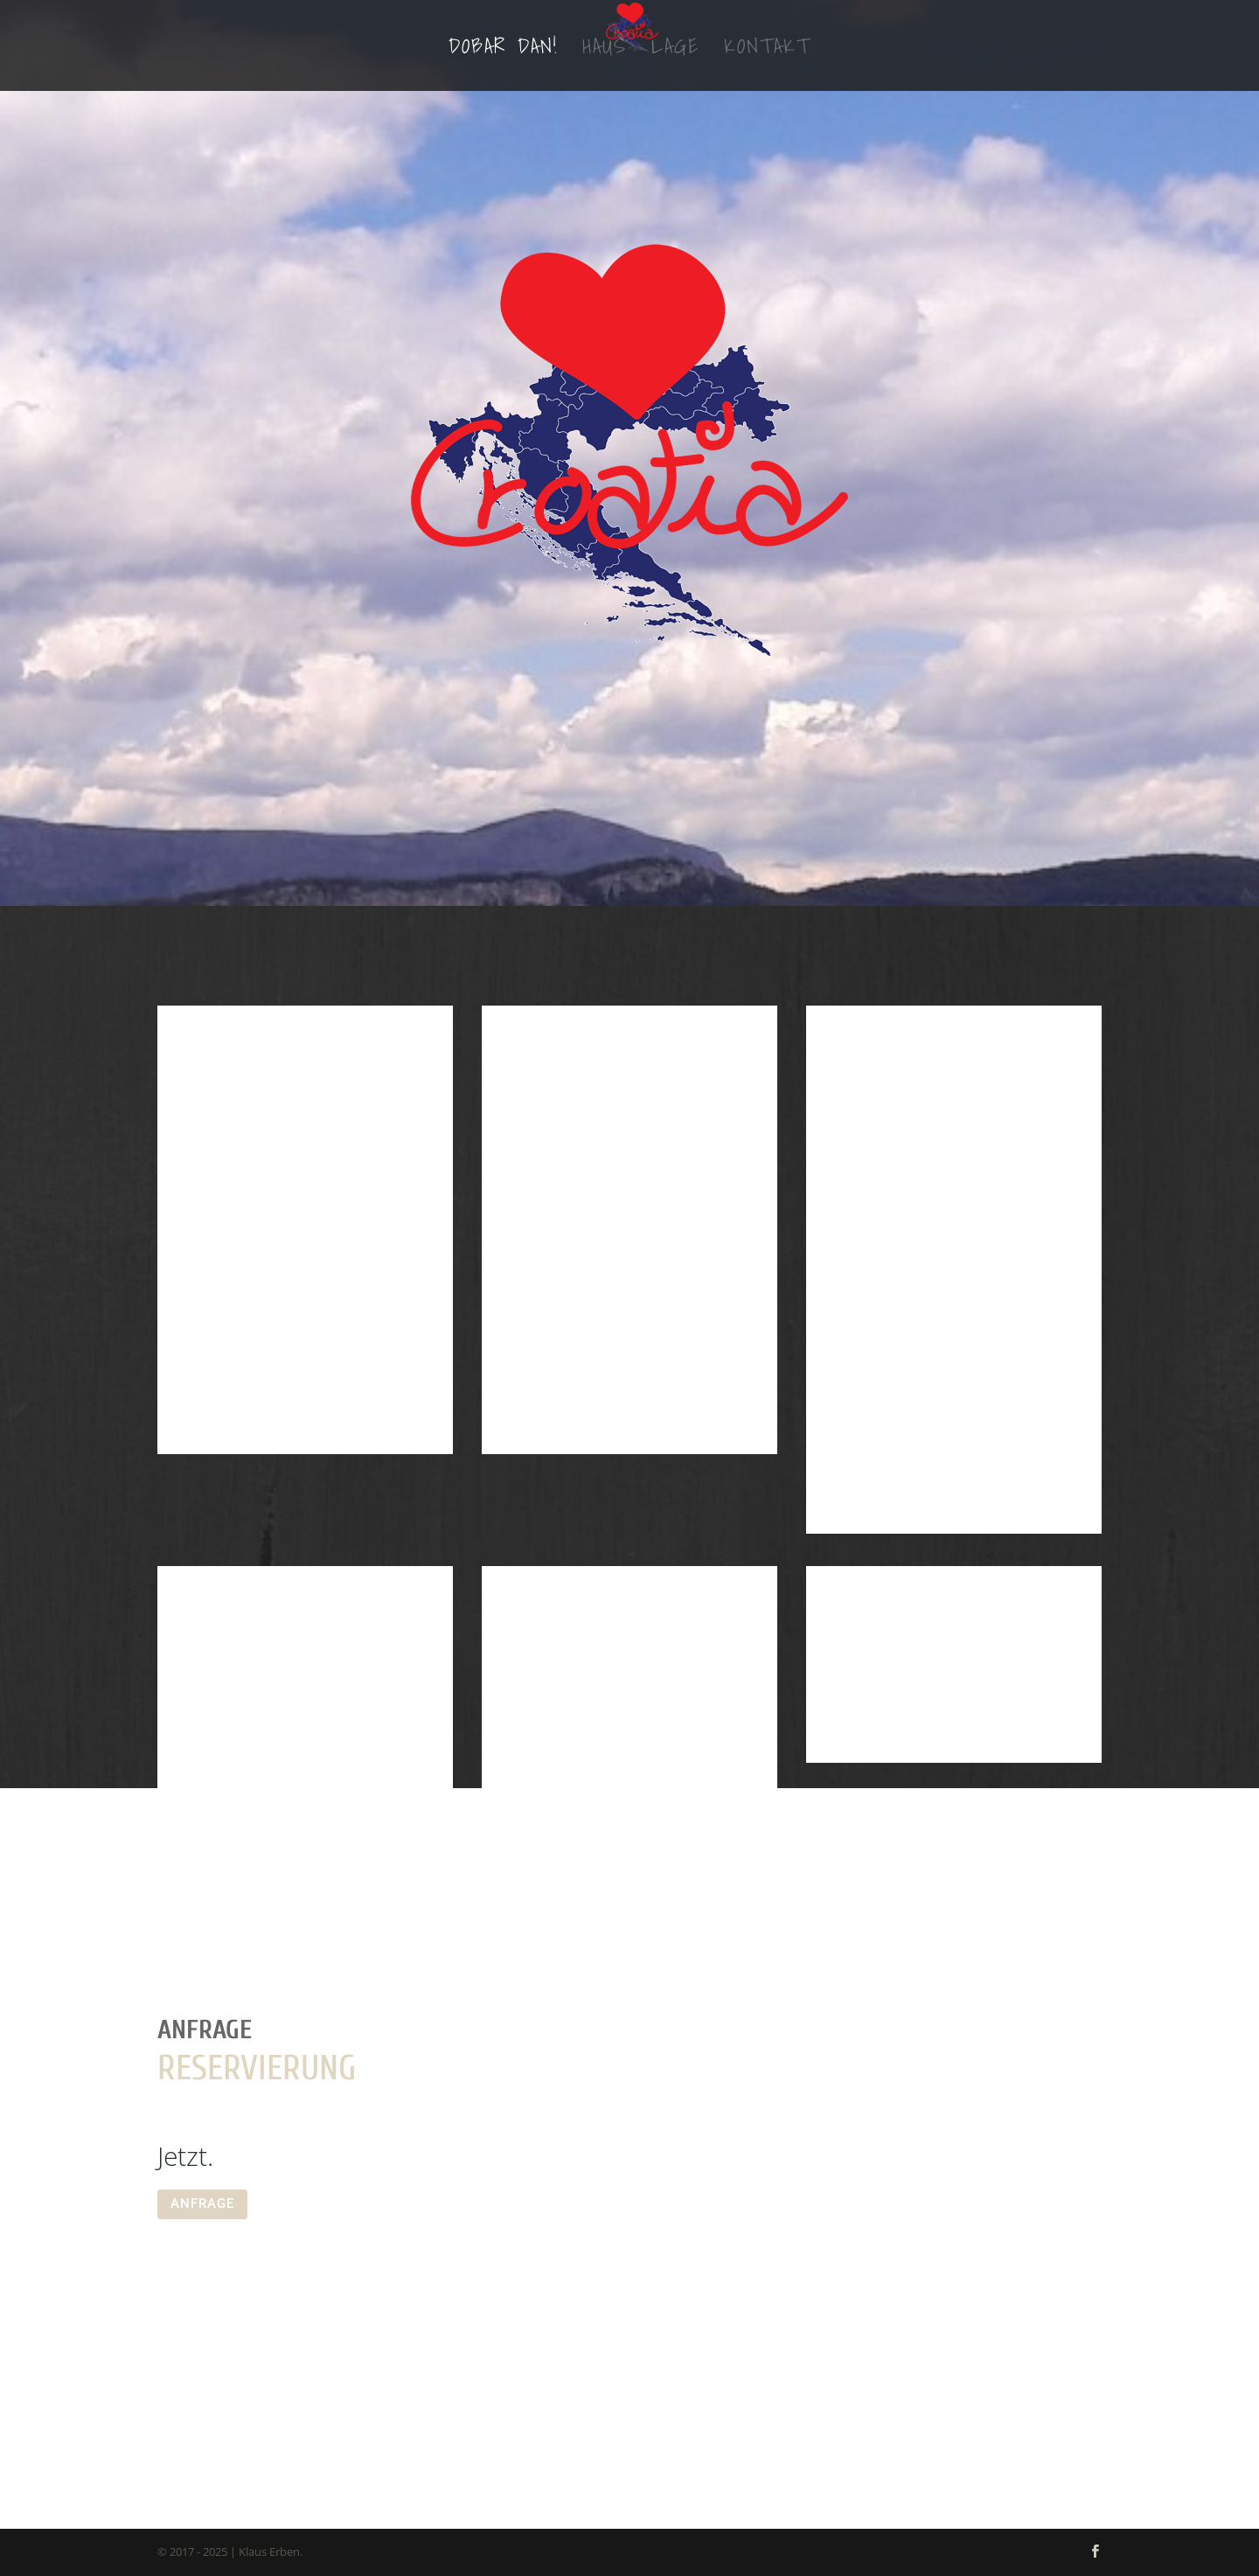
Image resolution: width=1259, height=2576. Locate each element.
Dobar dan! (503, 50)
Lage (675, 50)
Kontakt (767, 50)
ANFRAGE (202, 2203)
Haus (604, 50)
